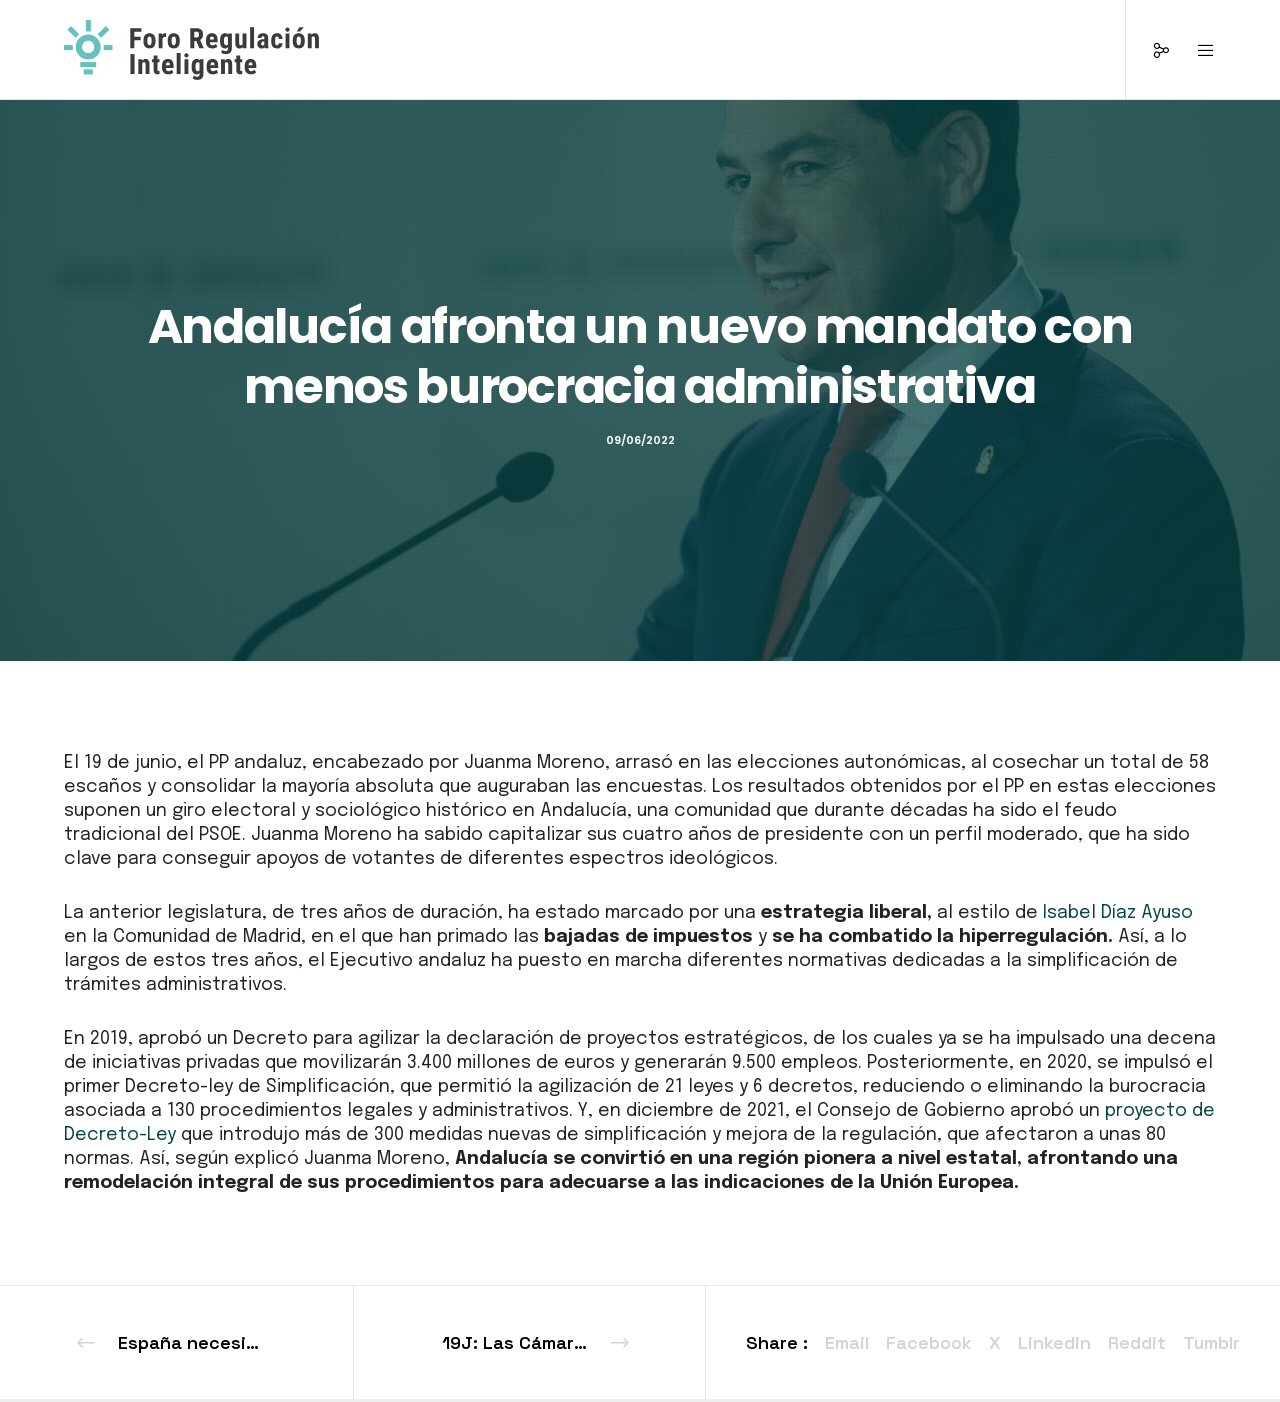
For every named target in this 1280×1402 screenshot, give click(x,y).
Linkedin (1054, 1342)
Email (847, 1342)
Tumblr (1211, 1342)
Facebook (929, 1342)
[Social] (1148, 50)
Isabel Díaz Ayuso (1118, 913)
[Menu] (1193, 50)
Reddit (1137, 1342)
